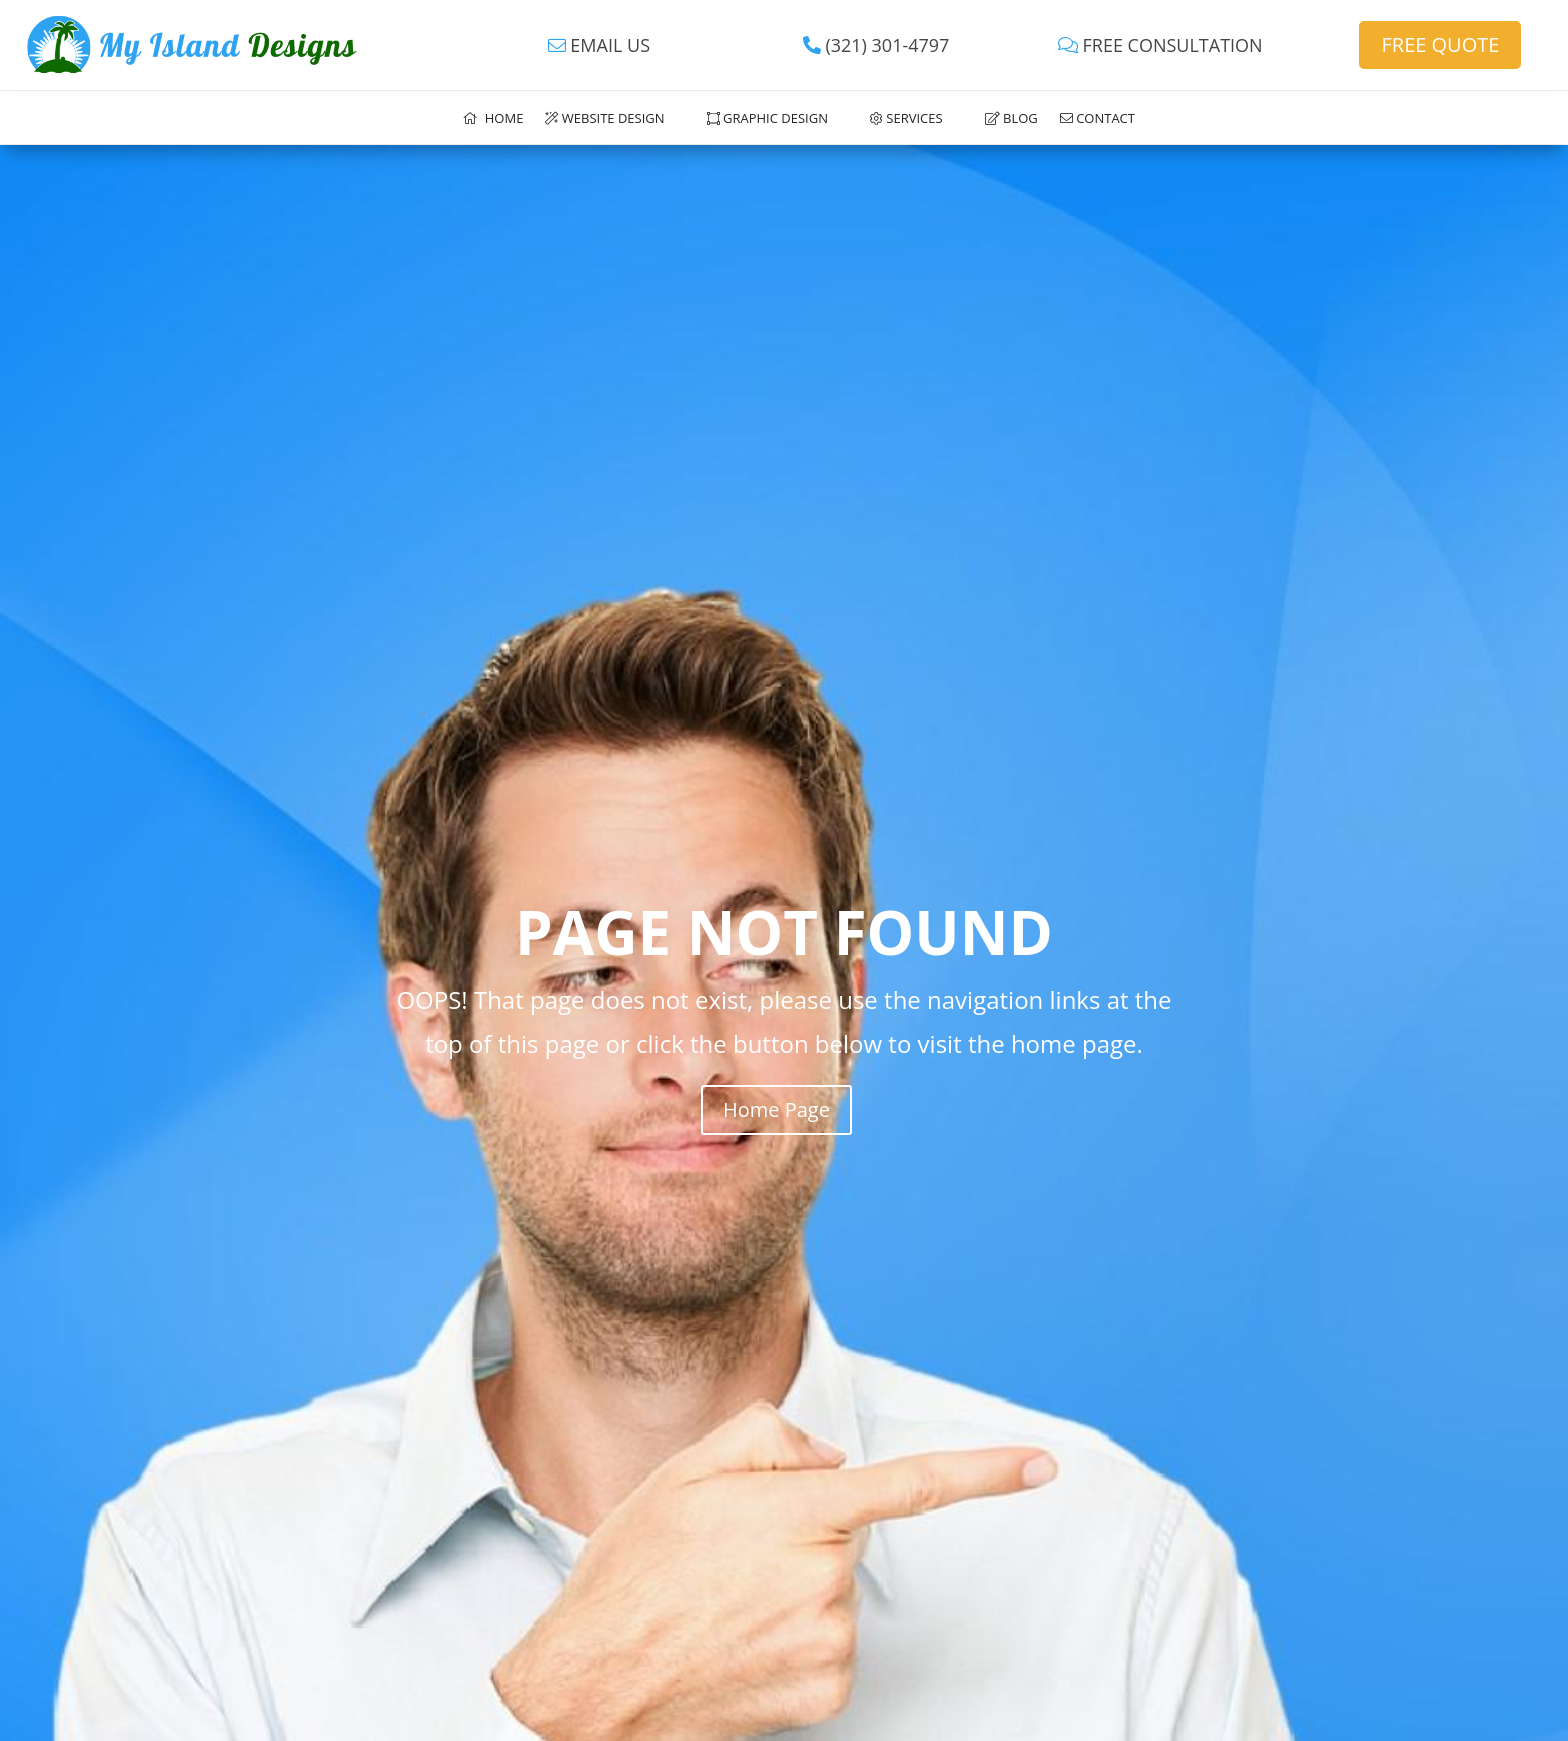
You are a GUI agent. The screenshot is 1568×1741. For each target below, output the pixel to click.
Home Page (776, 1109)
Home (493, 119)
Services (906, 119)
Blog (1011, 119)
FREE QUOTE (1440, 44)
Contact (1097, 119)
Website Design (604, 119)
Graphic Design (767, 119)
